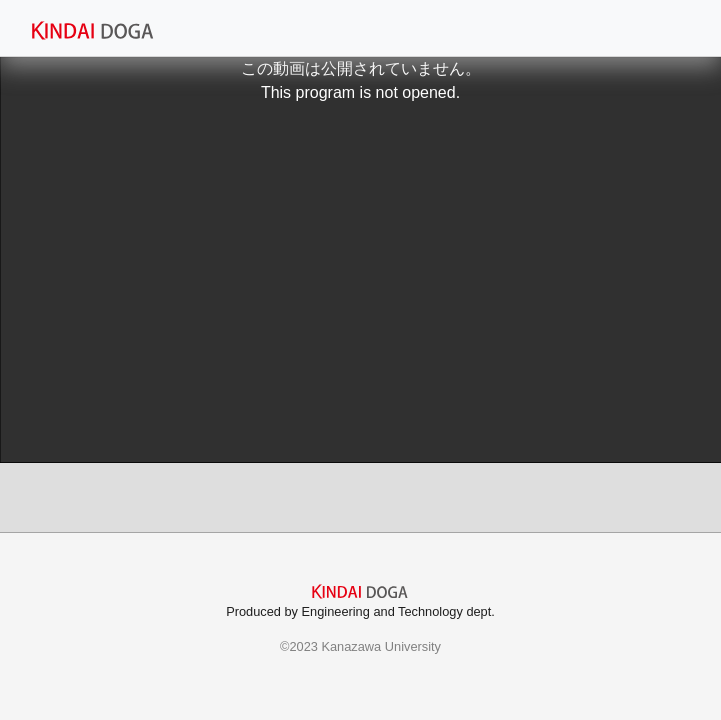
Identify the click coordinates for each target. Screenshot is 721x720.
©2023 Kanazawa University (360, 646)
